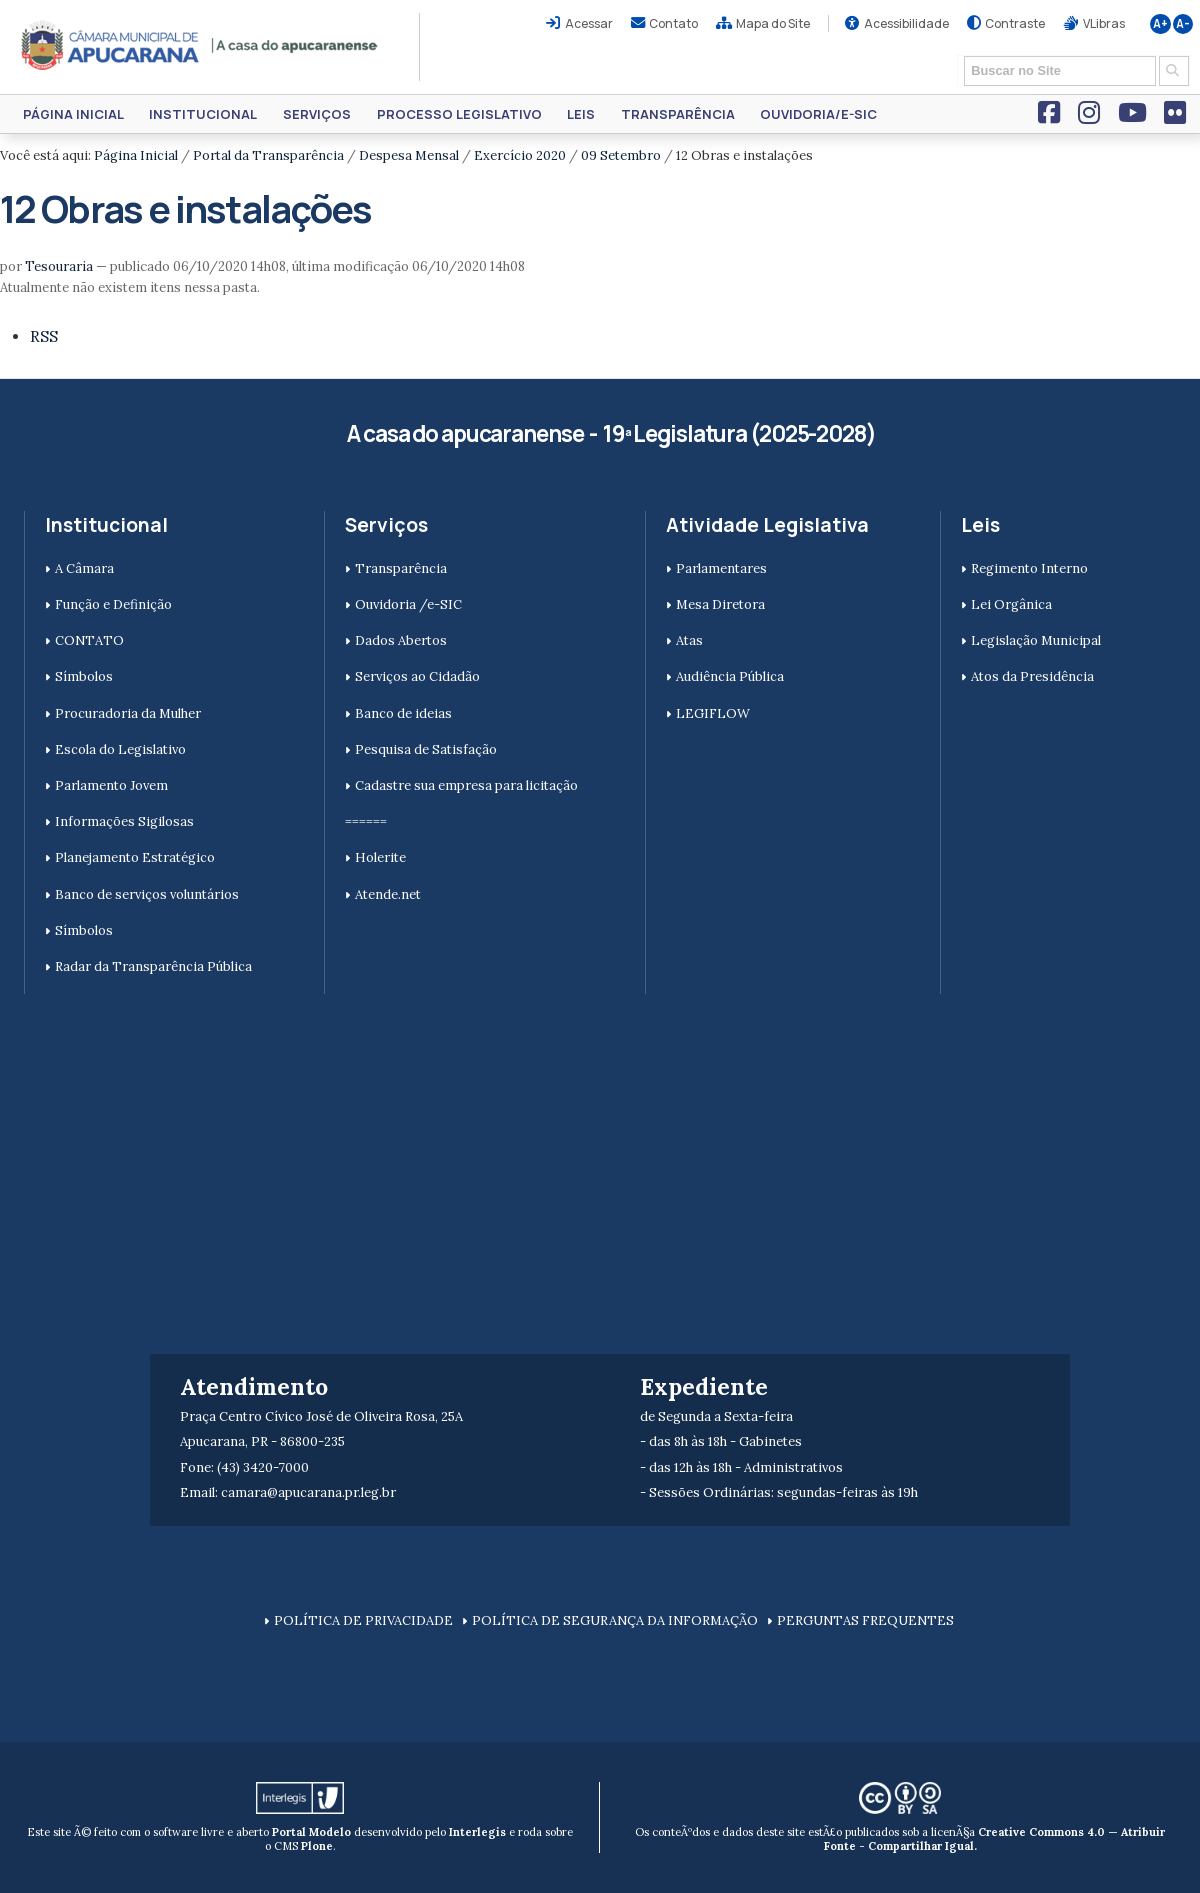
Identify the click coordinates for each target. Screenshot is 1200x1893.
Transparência (678, 114)
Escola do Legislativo (120, 749)
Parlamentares (721, 568)
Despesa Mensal (409, 155)
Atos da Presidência (1032, 676)
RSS (44, 336)
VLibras (1104, 23)
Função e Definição (113, 604)
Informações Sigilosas (124, 821)
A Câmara (84, 568)
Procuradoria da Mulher (128, 713)
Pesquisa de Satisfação (426, 749)
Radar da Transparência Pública (153, 966)
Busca (957, 54)
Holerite (380, 857)
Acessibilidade (906, 23)
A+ (1160, 24)
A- (1183, 24)
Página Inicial (73, 114)
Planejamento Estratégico (135, 857)
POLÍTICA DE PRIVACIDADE (363, 1620)
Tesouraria (59, 266)
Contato (673, 23)
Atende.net (388, 894)
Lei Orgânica (1011, 604)
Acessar (589, 23)
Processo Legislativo (459, 114)
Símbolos (84, 676)
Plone (317, 1846)
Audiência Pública (730, 676)
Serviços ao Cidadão (417, 676)
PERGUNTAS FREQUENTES (865, 1620)
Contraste (1015, 23)
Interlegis (477, 1832)
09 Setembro (621, 155)
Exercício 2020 (520, 155)
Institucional (203, 114)
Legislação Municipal (1036, 640)
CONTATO (89, 640)
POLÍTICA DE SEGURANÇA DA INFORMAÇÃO (615, 1620)
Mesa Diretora (720, 604)
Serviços (317, 114)
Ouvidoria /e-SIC (408, 604)
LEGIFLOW (713, 713)
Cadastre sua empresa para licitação (466, 785)
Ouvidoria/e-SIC (818, 114)
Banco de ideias (403, 713)
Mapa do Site (773, 23)
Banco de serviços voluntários (147, 894)
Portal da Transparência (268, 155)
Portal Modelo (311, 1832)
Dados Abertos (401, 640)
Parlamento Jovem (111, 785)
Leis (581, 114)
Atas (689, 640)
